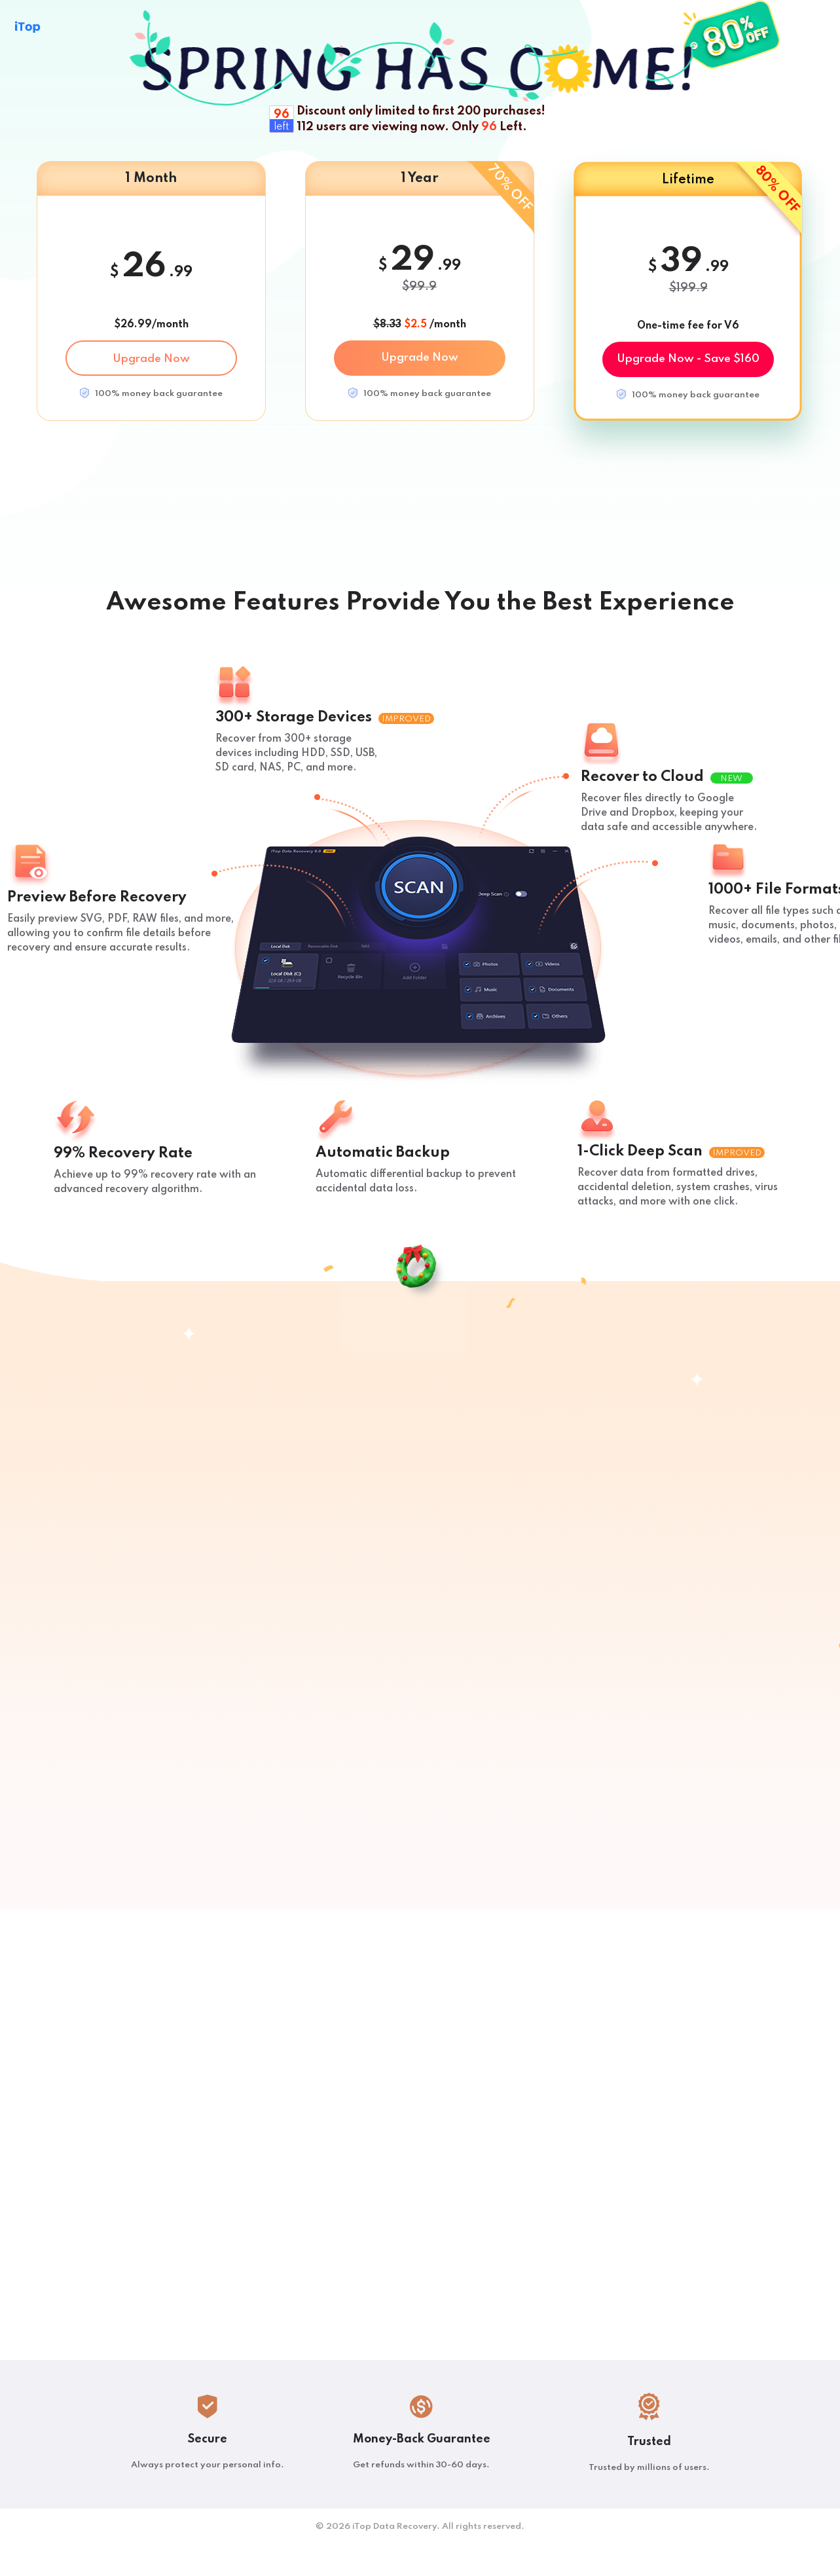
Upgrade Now (151, 359)
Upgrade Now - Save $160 (688, 359)
